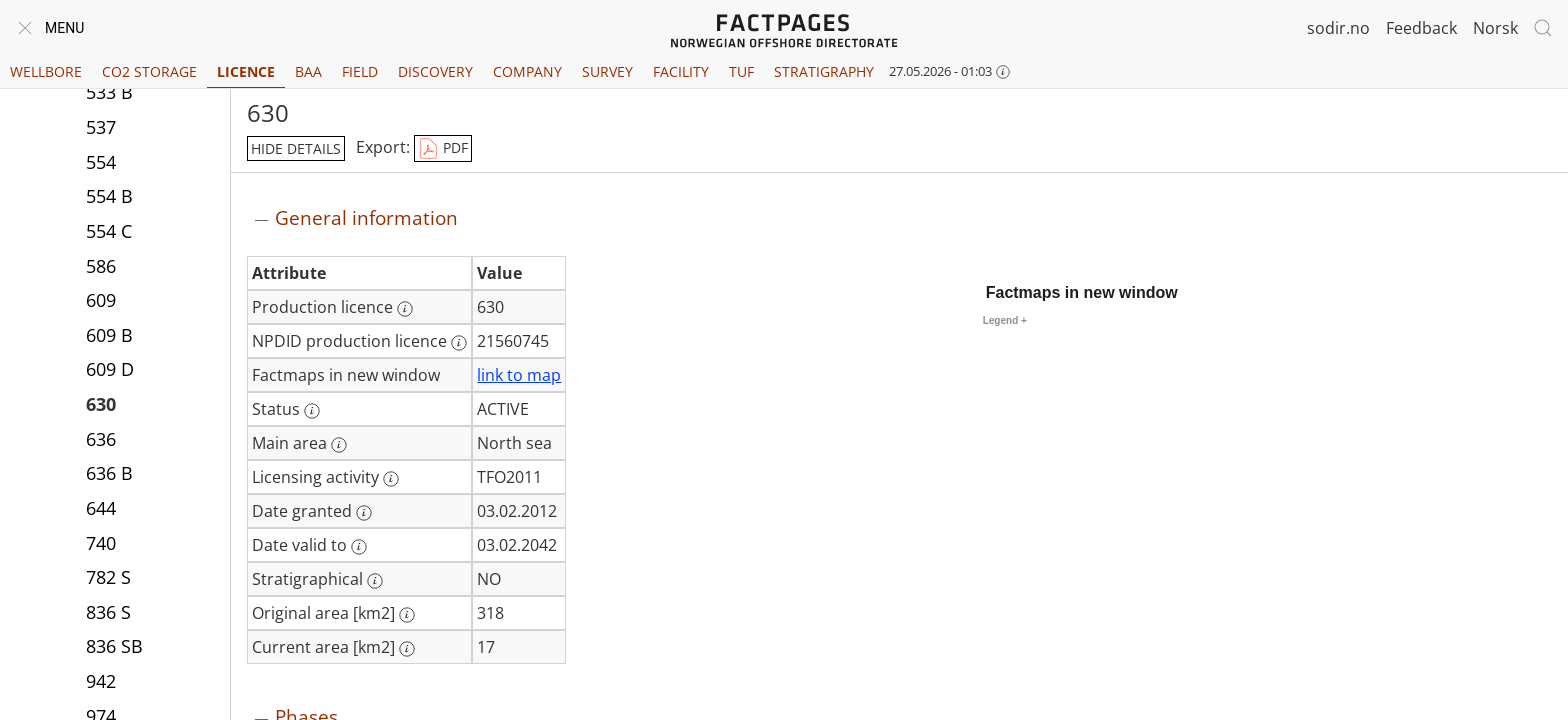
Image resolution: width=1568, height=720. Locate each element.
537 (101, 129)
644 (101, 510)
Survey (607, 71)
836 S (108, 614)
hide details (296, 148)
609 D (110, 371)
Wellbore (46, 71)
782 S (108, 579)
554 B (109, 198)
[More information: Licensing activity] (391, 479)
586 (101, 268)
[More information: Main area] (339, 445)
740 (101, 545)
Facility (681, 71)
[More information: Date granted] (364, 513)
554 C (109, 233)
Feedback (1421, 28)
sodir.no (1338, 28)
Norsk (1495, 28)
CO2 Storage (149, 71)
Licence (246, 71)
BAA (308, 71)
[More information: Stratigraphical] (375, 581)
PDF (443, 149)
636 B (109, 475)
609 (101, 302)
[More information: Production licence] (405, 309)
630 (101, 406)
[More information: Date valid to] (359, 547)
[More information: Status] (312, 411)
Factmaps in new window (1082, 292)
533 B (109, 94)
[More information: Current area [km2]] (407, 649)
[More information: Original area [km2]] (407, 615)
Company (527, 71)
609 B (109, 337)
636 (101, 441)
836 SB (114, 648)
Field (360, 71)
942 (101, 683)
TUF (741, 71)
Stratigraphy (824, 71)
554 (101, 164)
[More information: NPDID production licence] (459, 343)
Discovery (435, 71)
